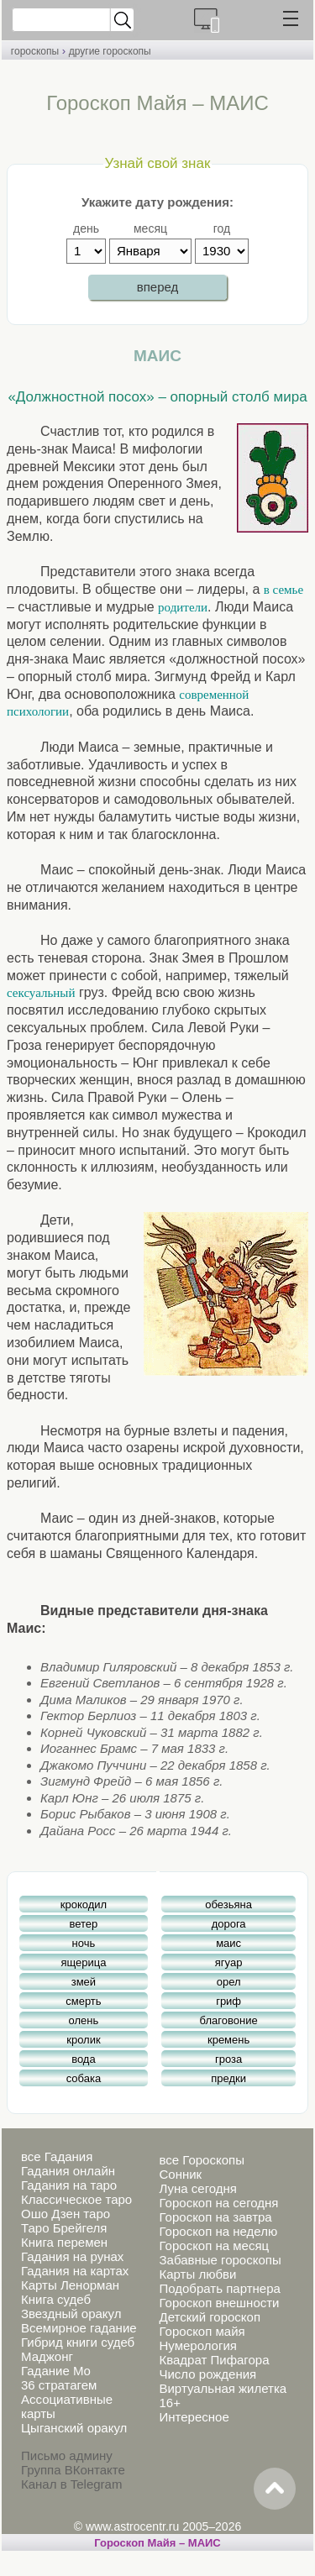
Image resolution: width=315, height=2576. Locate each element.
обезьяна (228, 1904)
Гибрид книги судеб (77, 2342)
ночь (84, 1943)
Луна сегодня (197, 2188)
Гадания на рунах (72, 2256)
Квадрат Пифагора (214, 2360)
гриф (228, 2001)
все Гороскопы (201, 2160)
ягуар (229, 1962)
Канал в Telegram (71, 2484)
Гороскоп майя (201, 2331)
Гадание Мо (56, 2371)
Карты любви (197, 2274)
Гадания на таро (69, 2185)
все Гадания (56, 2156)
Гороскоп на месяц (214, 2245)
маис (228, 1943)
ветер (84, 1924)
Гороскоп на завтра (215, 2217)
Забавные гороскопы (220, 2260)
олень (84, 2020)
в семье (283, 589)
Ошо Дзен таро (65, 2213)
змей (83, 1981)
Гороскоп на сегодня (218, 2203)
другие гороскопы (110, 51)
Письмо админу (67, 2455)
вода (83, 2059)
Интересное (193, 2417)
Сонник (180, 2174)
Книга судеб (56, 2299)
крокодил (83, 1904)
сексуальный (41, 992)
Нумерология (197, 2345)
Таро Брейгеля (64, 2228)
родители (182, 607)
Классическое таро (76, 2199)
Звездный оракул (71, 2313)
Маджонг (47, 2356)
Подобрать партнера (219, 2288)
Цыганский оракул (74, 2428)
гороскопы (35, 51)
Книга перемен (64, 2242)
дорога (229, 1924)
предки (228, 2078)
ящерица (83, 1962)
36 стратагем (59, 2385)
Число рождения (207, 2374)
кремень (228, 2039)
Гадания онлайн (68, 2171)
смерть (83, 2001)
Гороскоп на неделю (218, 2231)
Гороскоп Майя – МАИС (157, 2543)
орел (229, 1981)
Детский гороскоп (209, 2317)
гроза (228, 2059)
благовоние (229, 2020)
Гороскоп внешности (219, 2302)
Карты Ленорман (70, 2285)
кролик (83, 2039)
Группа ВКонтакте (73, 2470)
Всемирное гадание (79, 2328)
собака (83, 2078)
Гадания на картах (75, 2271)
